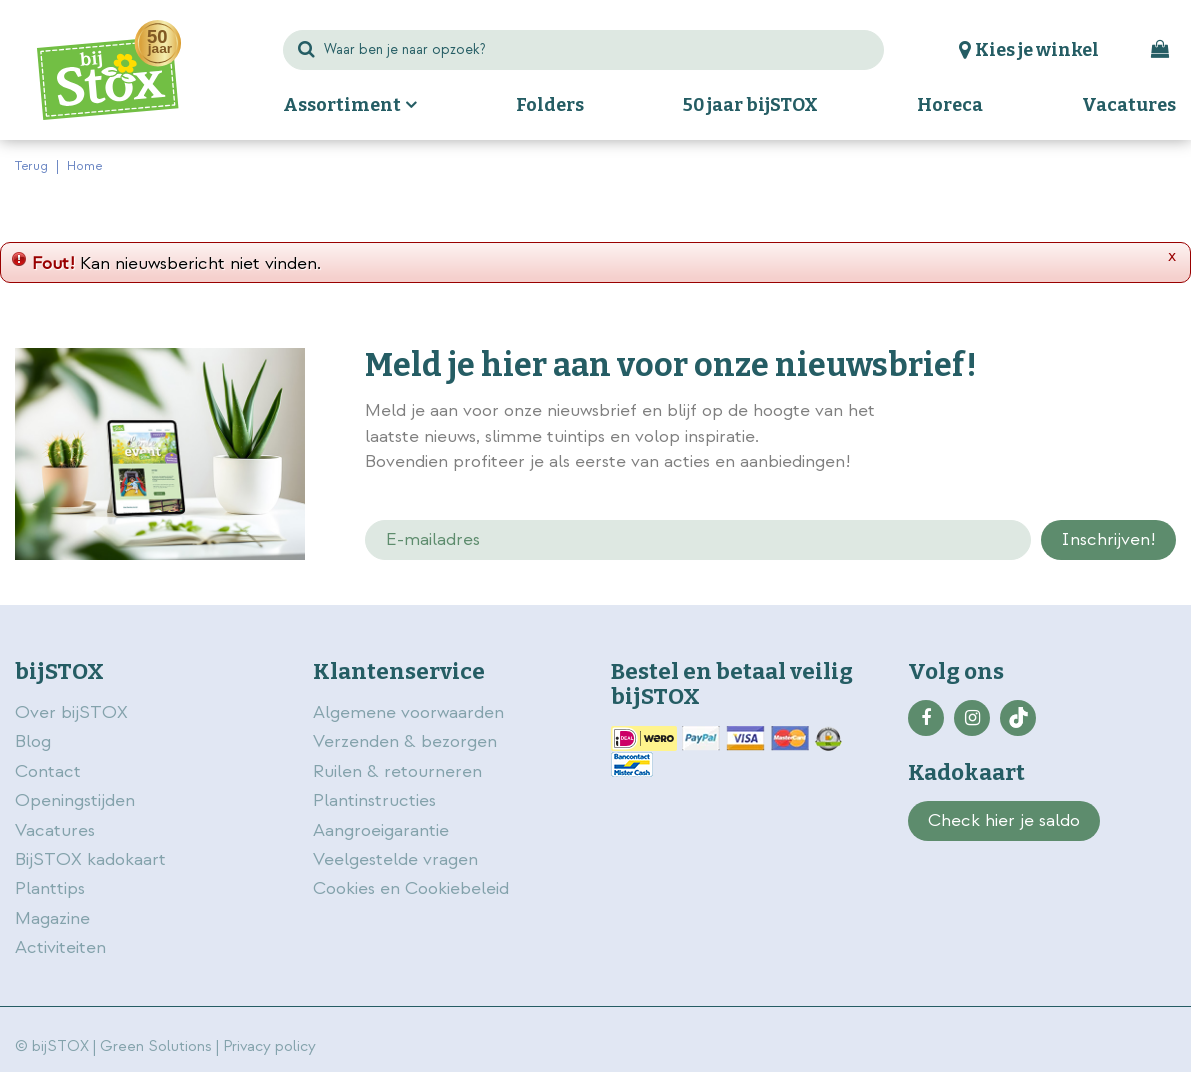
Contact (48, 771)
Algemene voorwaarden (411, 712)
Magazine (52, 918)
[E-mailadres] (698, 540)
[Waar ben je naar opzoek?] (584, 50)
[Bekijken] (1160, 50)
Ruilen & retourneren (397, 771)
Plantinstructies (374, 800)
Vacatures (55, 830)
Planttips (50, 888)
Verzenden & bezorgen (405, 741)
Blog (33, 741)
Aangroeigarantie (381, 830)
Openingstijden (75, 800)
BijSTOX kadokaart (90, 859)
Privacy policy (269, 1046)
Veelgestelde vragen (395, 859)
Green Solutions (156, 1046)
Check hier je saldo (1004, 820)
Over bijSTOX (71, 712)
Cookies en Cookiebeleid (411, 888)
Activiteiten (60, 947)
